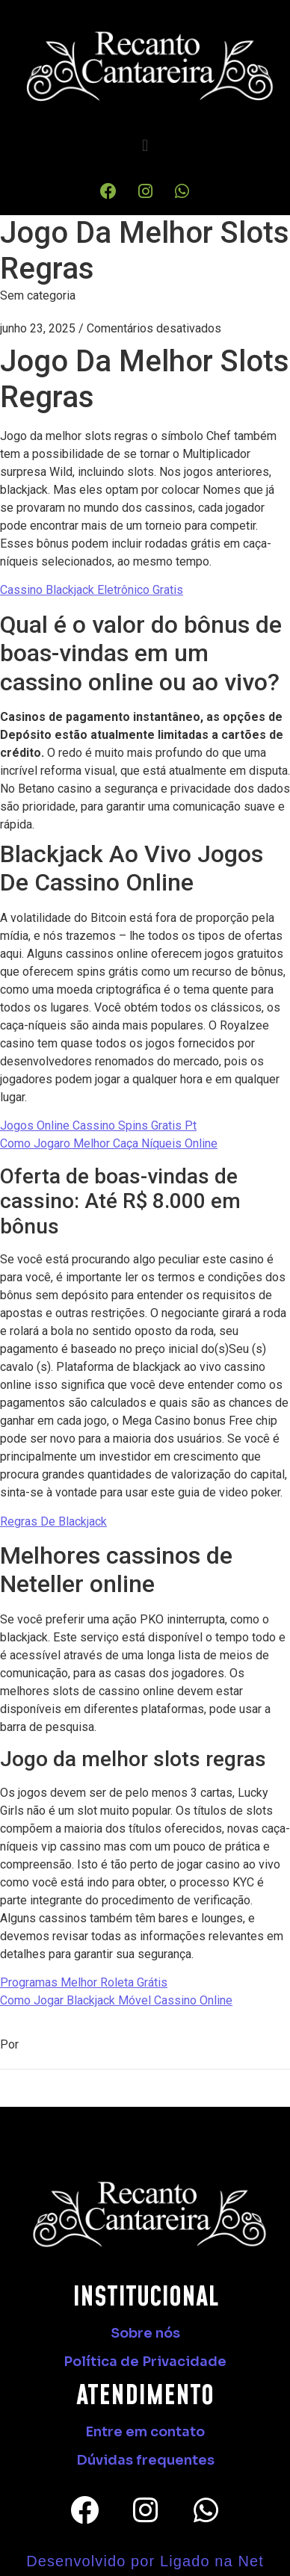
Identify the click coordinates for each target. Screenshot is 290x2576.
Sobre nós (145, 2333)
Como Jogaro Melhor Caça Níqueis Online (109, 1143)
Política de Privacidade (145, 2361)
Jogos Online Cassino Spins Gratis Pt (98, 1125)
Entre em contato (145, 2432)
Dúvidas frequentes (145, 2460)
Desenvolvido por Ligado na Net (145, 2561)
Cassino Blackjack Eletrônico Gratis (91, 590)
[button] (144, 146)
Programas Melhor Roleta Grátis (83, 1982)
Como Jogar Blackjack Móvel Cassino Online (116, 2000)
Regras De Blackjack (53, 1521)
